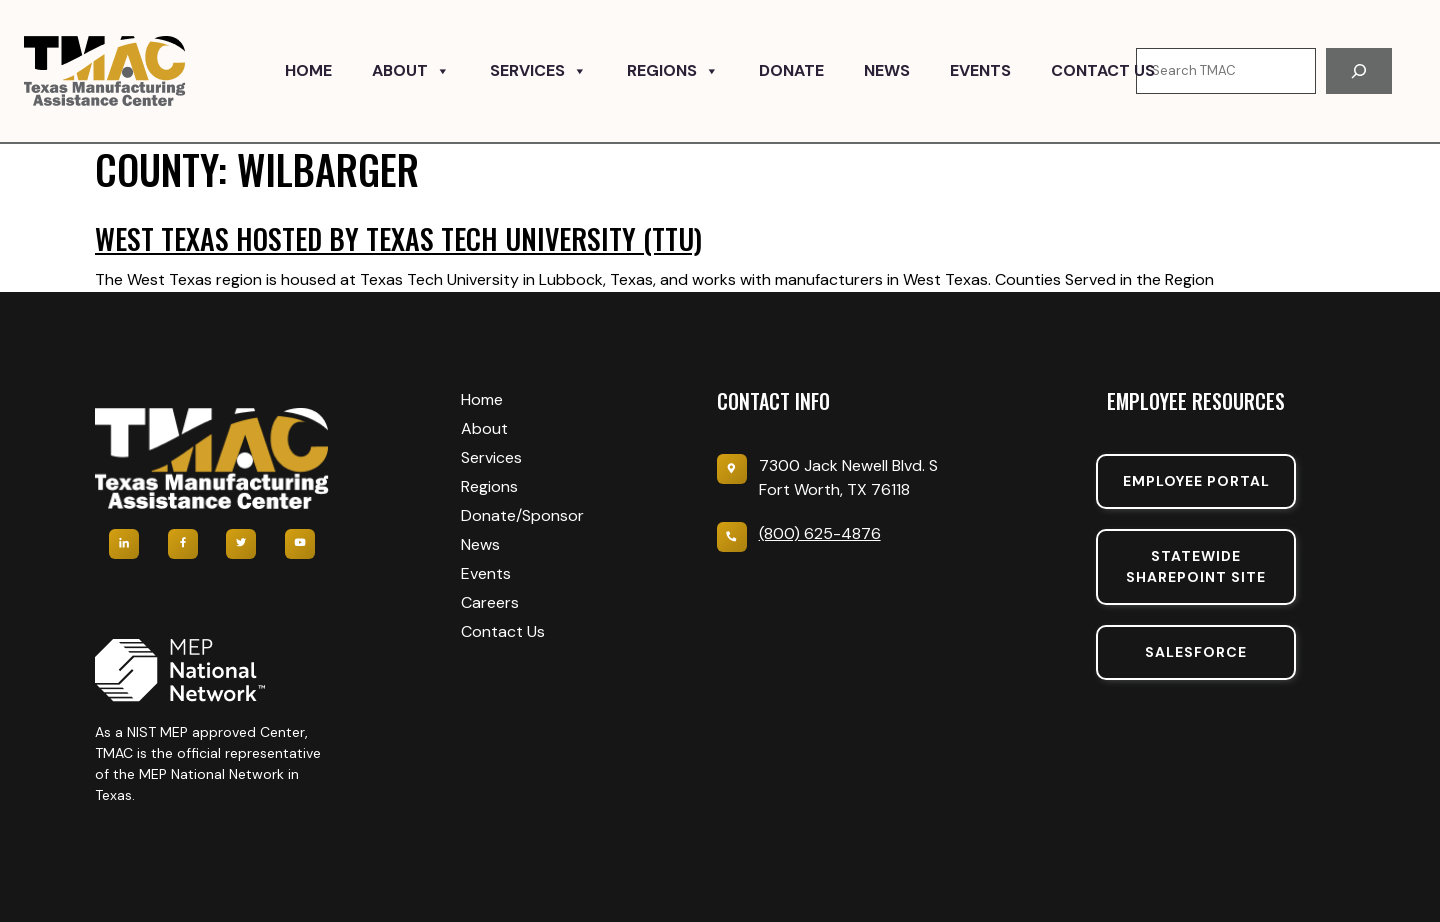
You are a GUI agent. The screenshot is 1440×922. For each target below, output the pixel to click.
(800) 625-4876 (820, 533)
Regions (673, 71)
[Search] (1359, 71)
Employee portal (1196, 481)
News (887, 70)
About (411, 71)
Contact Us (1103, 70)
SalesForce (1196, 652)
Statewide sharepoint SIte (1196, 566)
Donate (791, 70)
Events (980, 70)
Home (308, 70)
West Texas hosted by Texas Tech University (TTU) (398, 238)
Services (538, 71)
